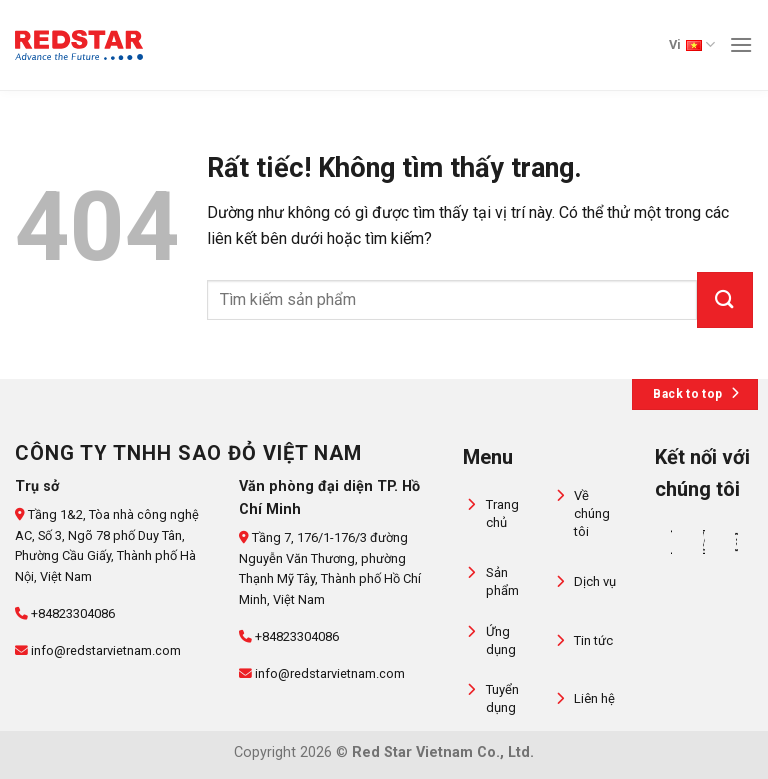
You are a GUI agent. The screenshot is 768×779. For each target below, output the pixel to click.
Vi (692, 44)
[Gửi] (725, 300)
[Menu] (741, 44)
